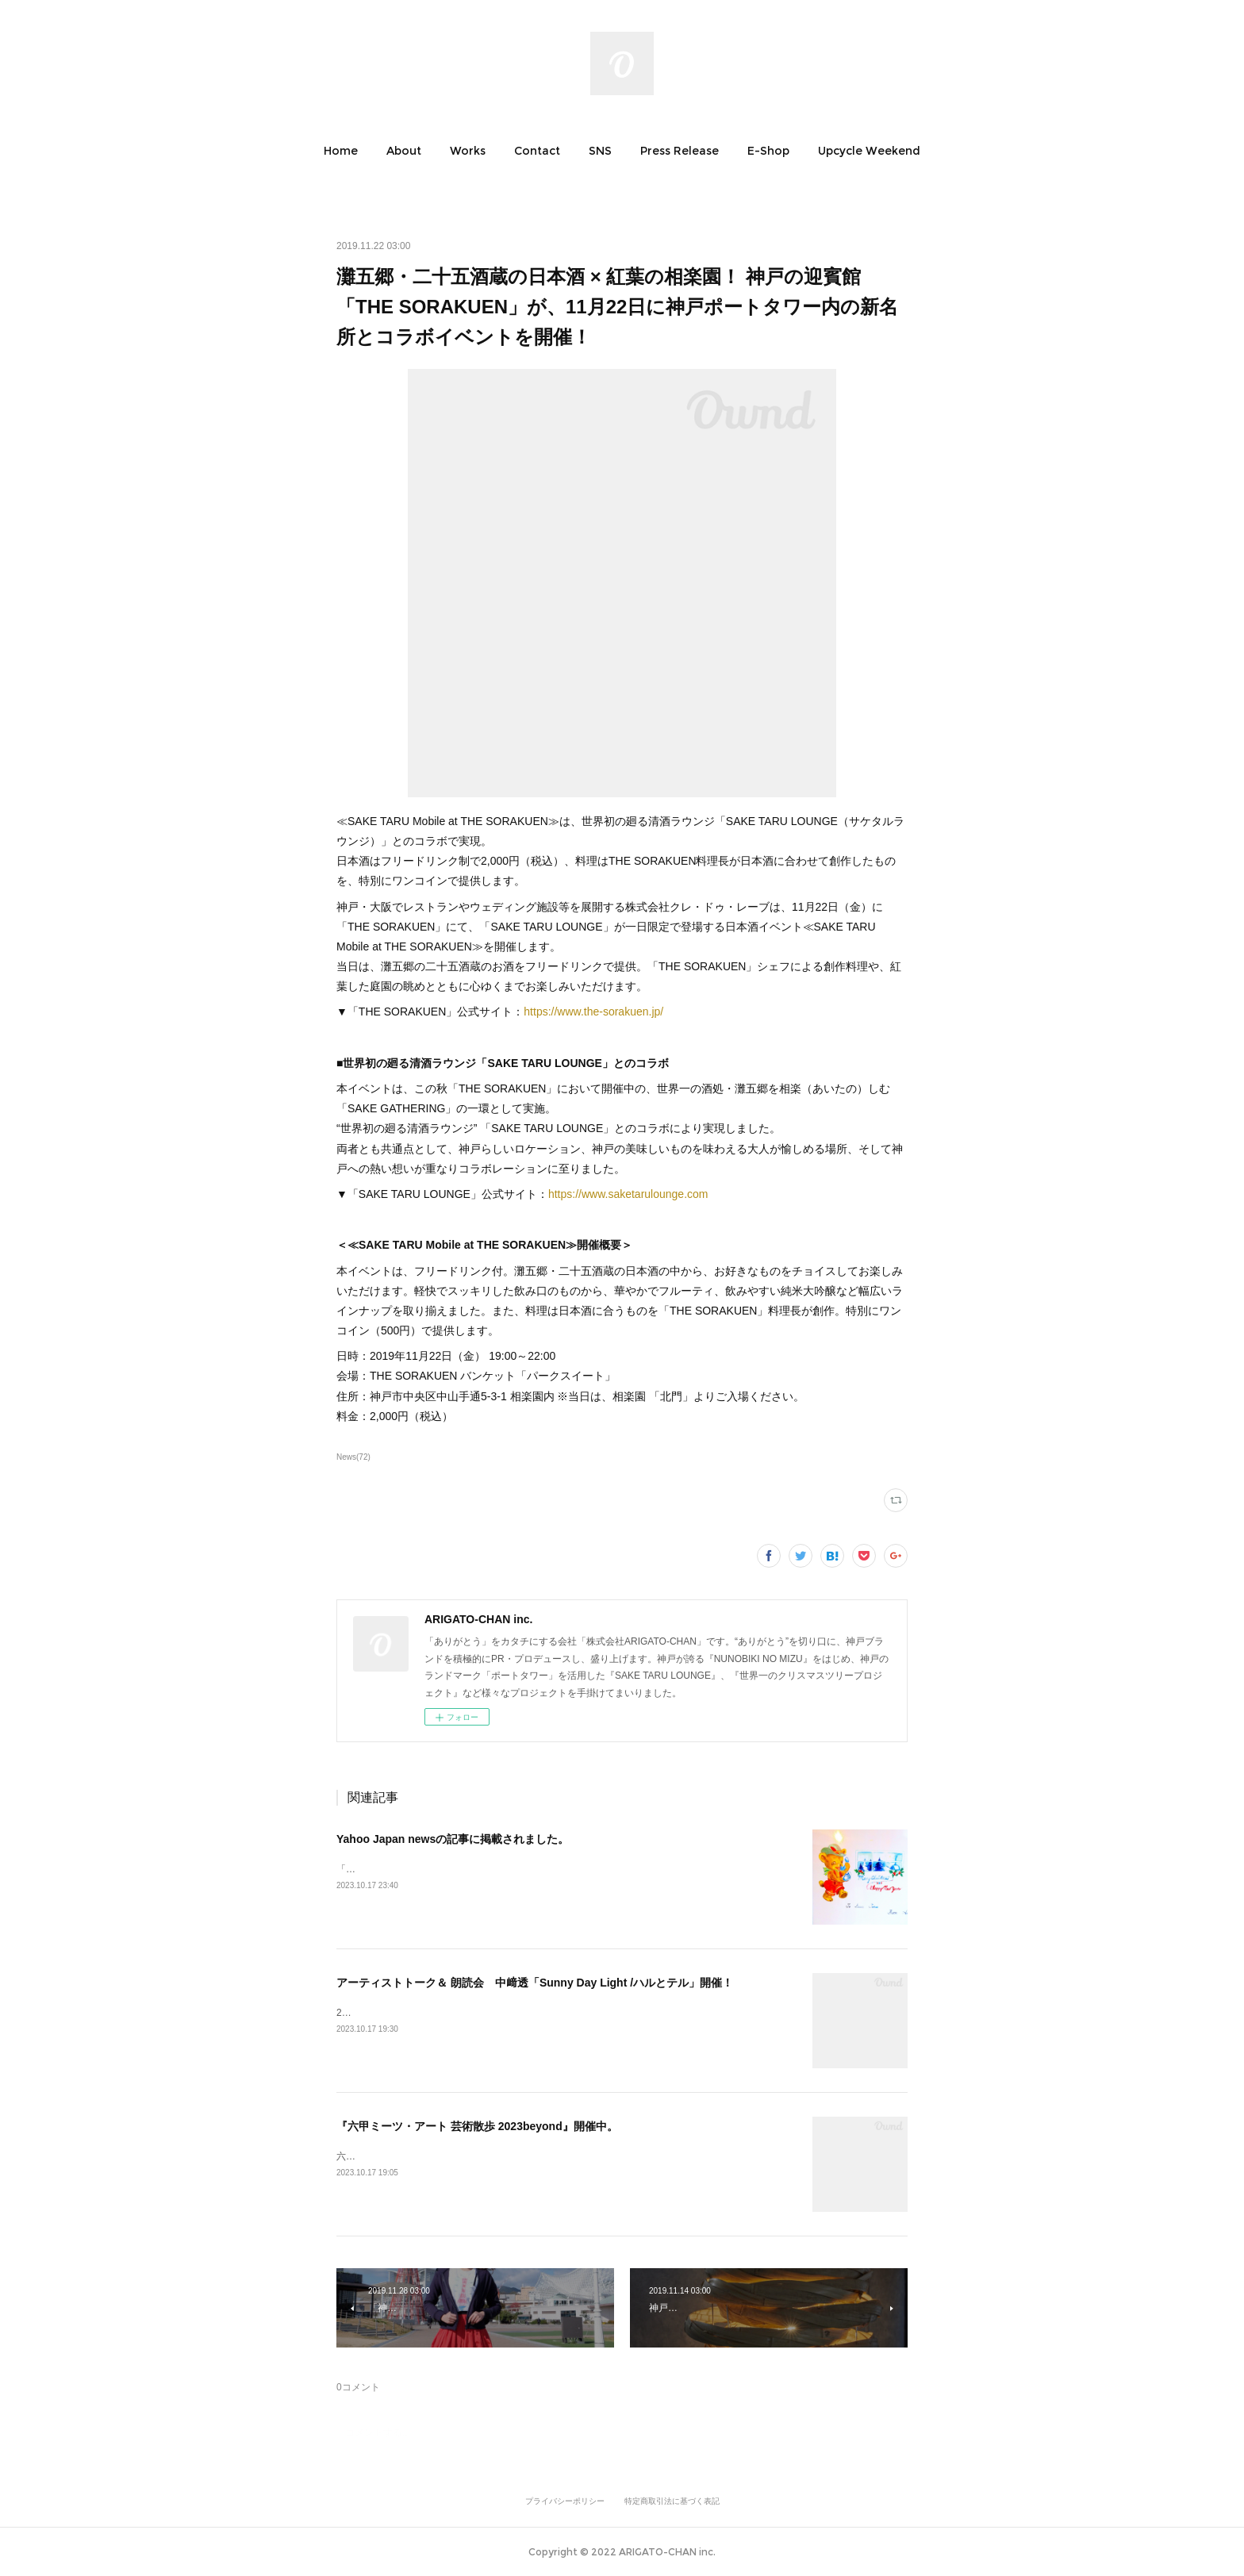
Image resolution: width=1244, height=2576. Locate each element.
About (403, 151)
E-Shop (768, 151)
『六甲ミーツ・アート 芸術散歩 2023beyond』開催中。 (477, 2126)
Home (341, 151)
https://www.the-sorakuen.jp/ (593, 1011)
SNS (600, 151)
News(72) (353, 1457)
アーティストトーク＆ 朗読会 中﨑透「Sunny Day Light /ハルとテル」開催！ (534, 1982)
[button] (341, 151)
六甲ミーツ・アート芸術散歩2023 (409, 2156)
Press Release (679, 151)
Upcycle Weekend (869, 151)
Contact (537, 151)
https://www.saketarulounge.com (628, 1194)
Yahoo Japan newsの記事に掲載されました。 (452, 1839)
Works (468, 151)
